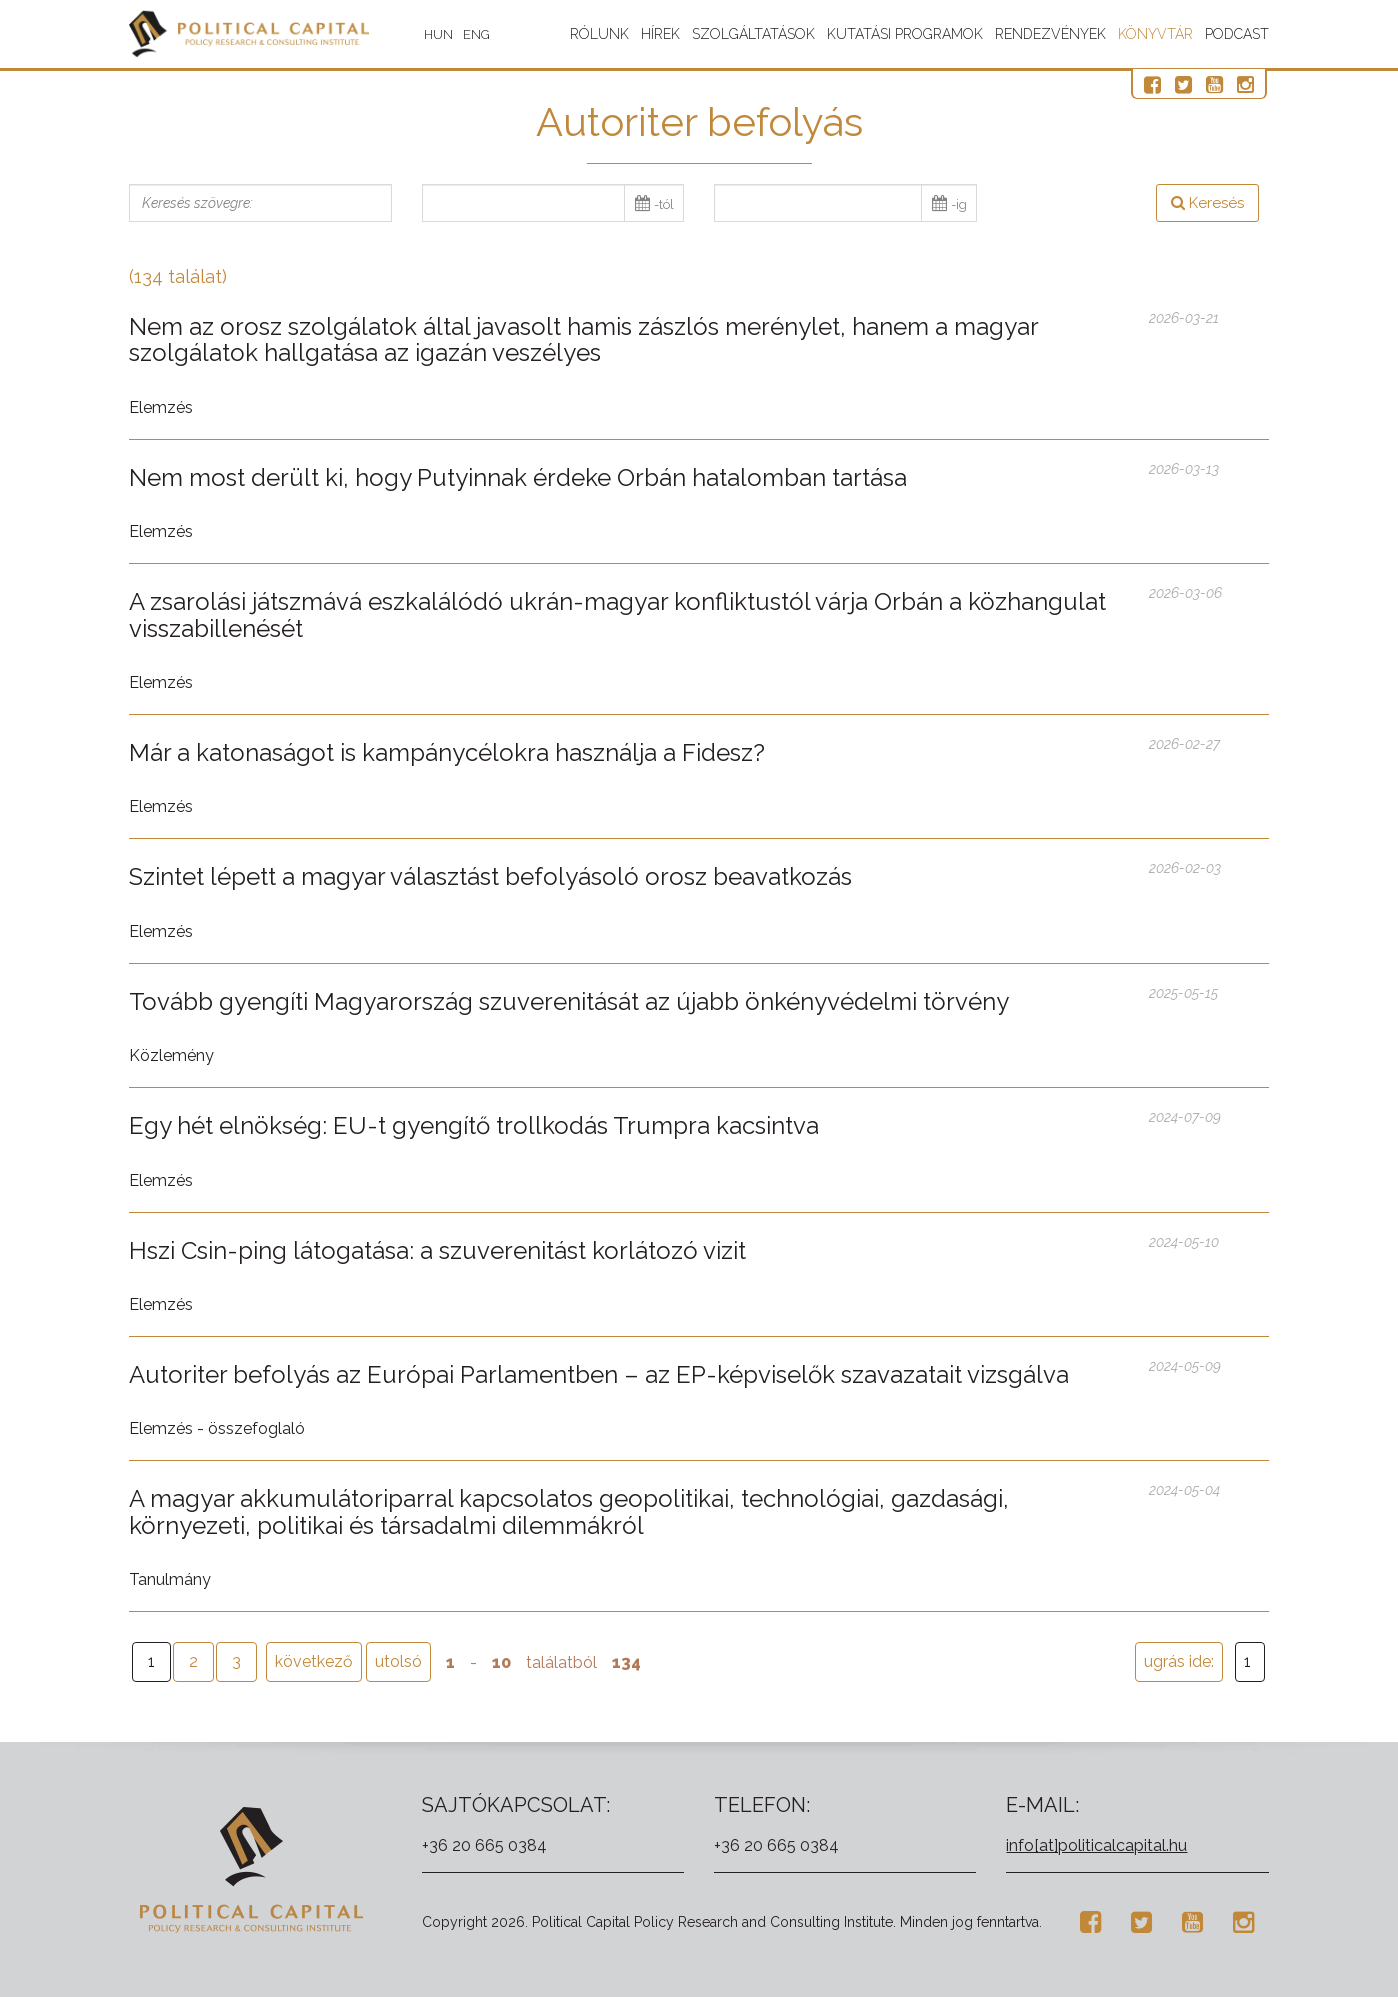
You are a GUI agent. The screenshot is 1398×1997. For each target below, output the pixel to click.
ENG (486, 34)
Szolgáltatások (753, 34)
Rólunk (599, 34)
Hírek (660, 34)
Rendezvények (1050, 34)
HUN (448, 34)
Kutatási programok (905, 34)
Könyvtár (1155, 34)
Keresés (1207, 203)
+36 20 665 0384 (484, 1845)
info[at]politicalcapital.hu (1096, 1845)
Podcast (1237, 34)
